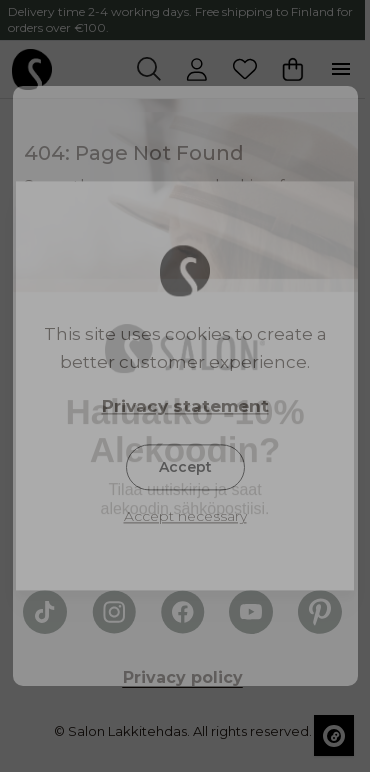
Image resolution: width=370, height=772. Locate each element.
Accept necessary (185, 517)
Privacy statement (185, 407)
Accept (185, 468)
